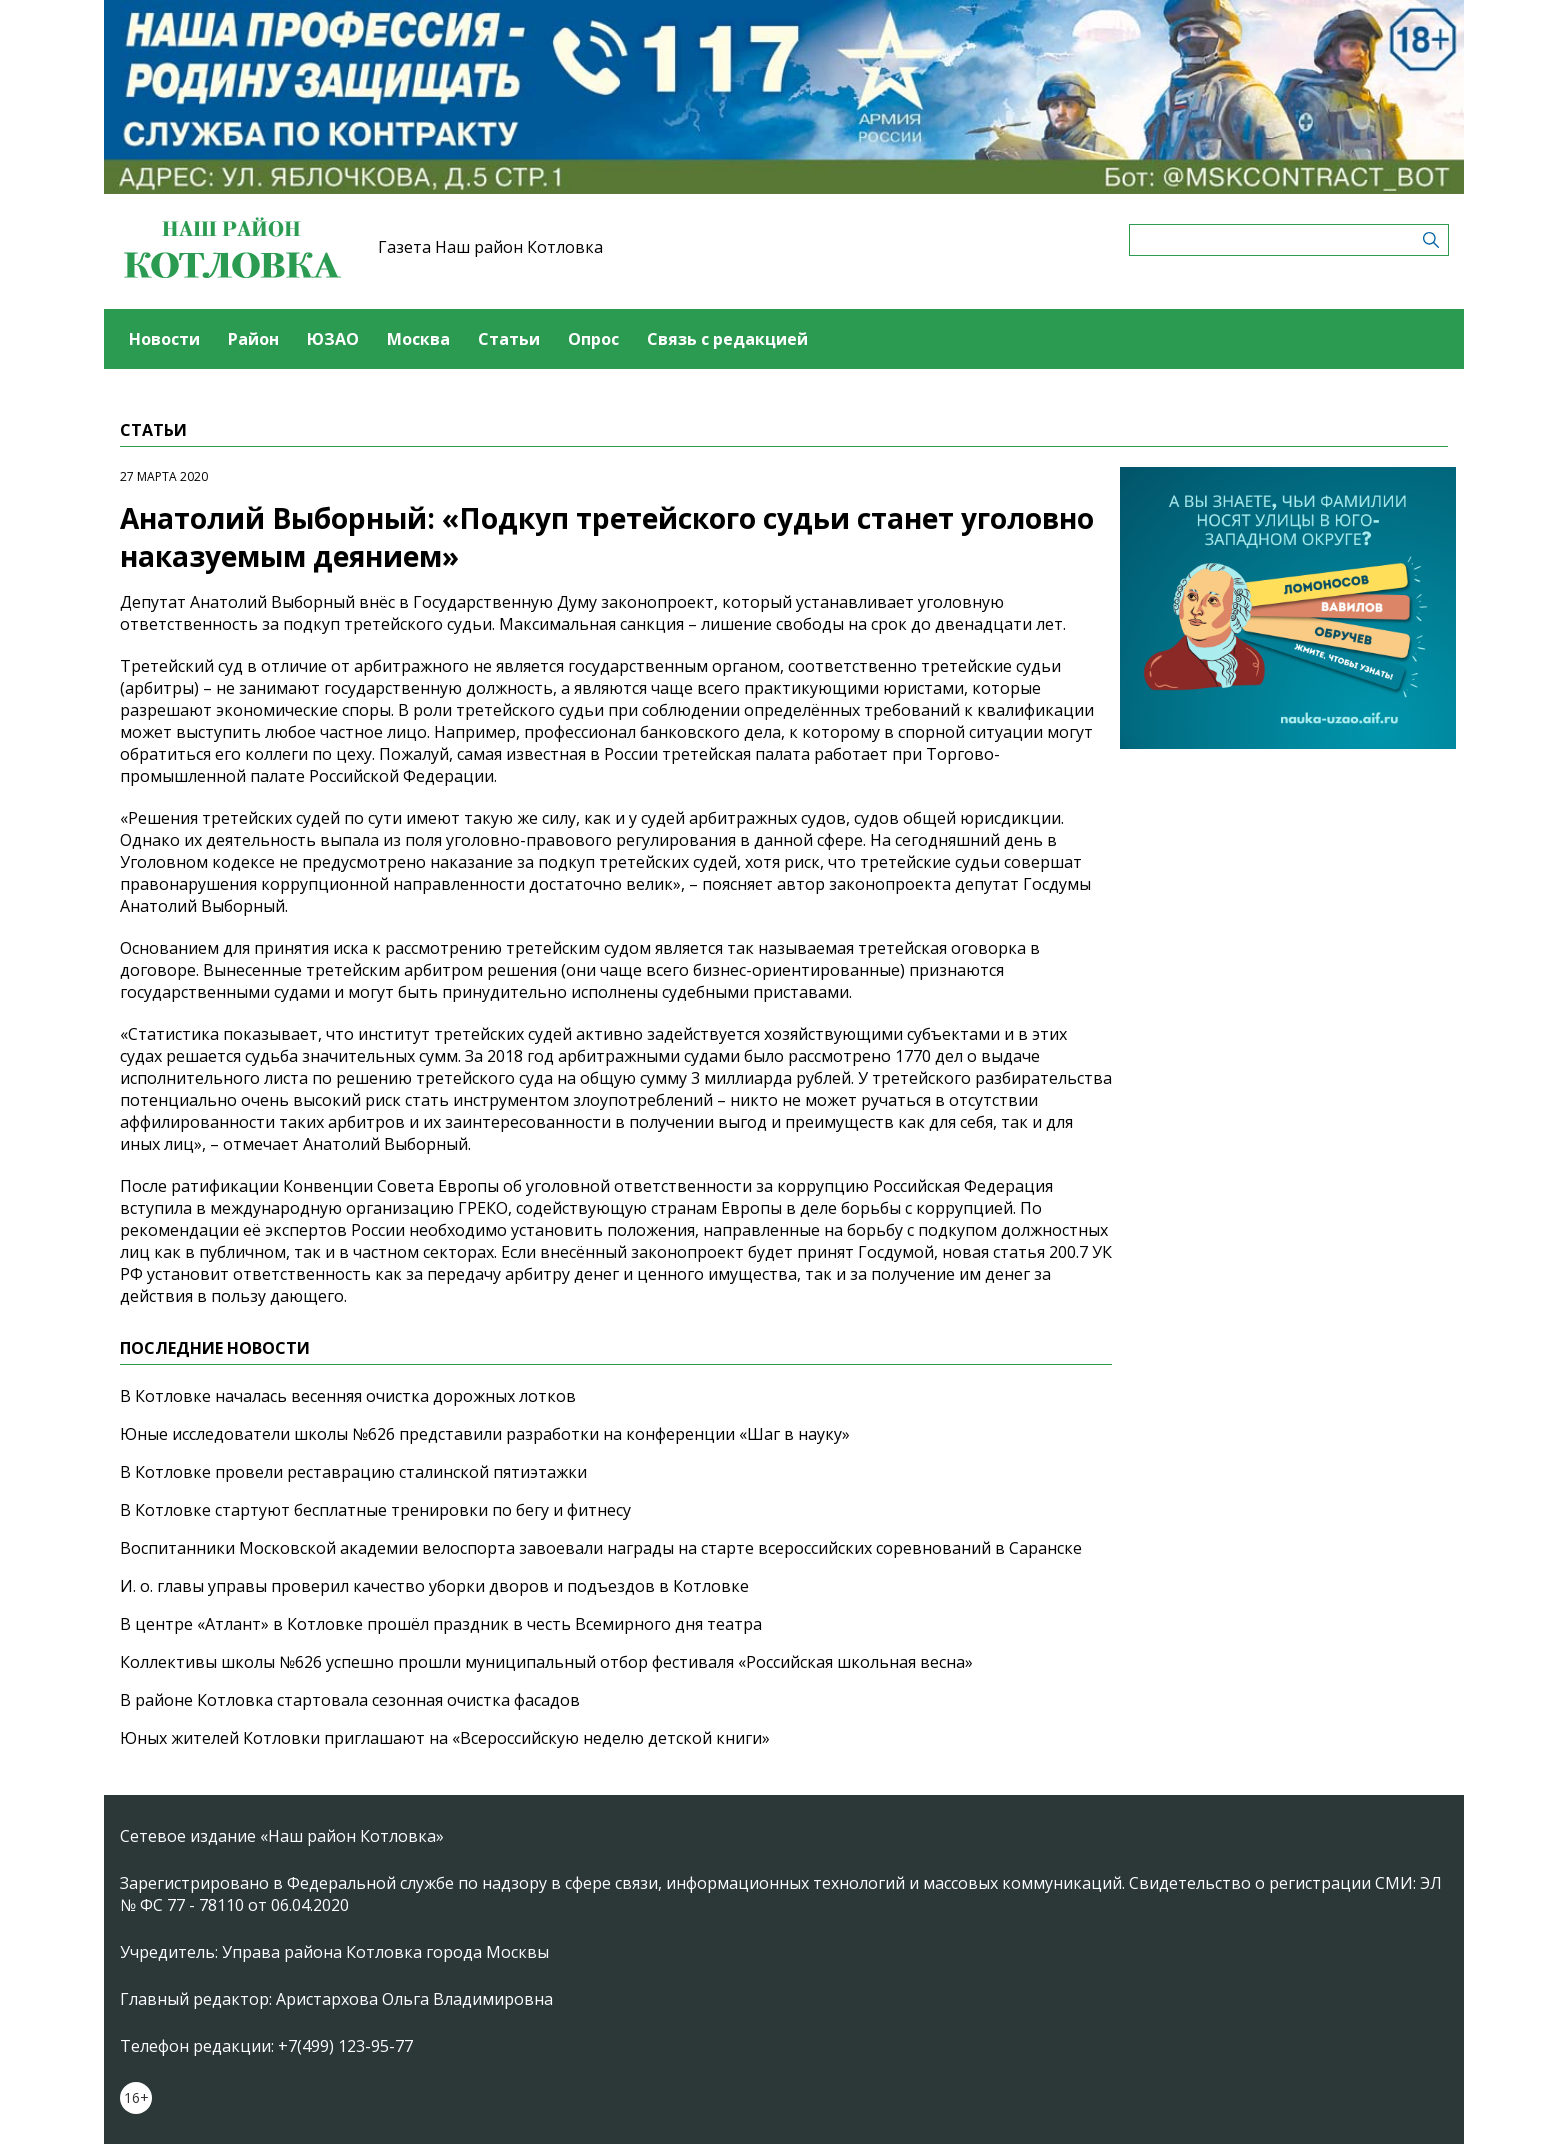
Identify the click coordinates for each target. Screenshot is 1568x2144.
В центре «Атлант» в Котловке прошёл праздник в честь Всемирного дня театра (441, 1624)
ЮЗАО (333, 339)
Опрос (593, 339)
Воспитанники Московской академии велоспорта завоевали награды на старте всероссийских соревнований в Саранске (601, 1548)
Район (253, 339)
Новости (164, 339)
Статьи (509, 339)
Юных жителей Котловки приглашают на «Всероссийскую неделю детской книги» (445, 1738)
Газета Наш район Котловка (490, 247)
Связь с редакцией (727, 339)
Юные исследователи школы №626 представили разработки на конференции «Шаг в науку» (485, 1434)
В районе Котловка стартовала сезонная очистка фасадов (350, 1700)
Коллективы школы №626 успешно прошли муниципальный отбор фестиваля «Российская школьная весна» (546, 1662)
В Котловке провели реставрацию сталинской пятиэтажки (353, 1472)
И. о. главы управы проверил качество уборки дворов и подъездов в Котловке (434, 1586)
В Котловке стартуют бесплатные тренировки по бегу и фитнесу (375, 1510)
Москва (418, 339)
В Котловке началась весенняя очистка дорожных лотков (348, 1396)
